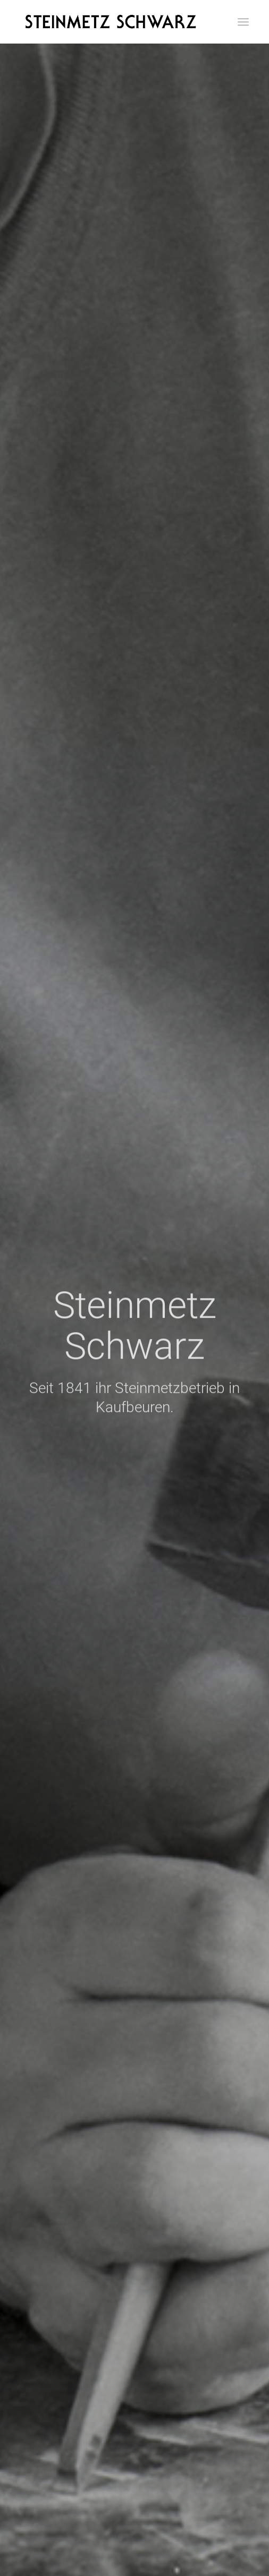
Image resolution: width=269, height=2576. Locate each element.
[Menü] (243, 22)
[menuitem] (243, 22)
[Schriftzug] (111, 22)
